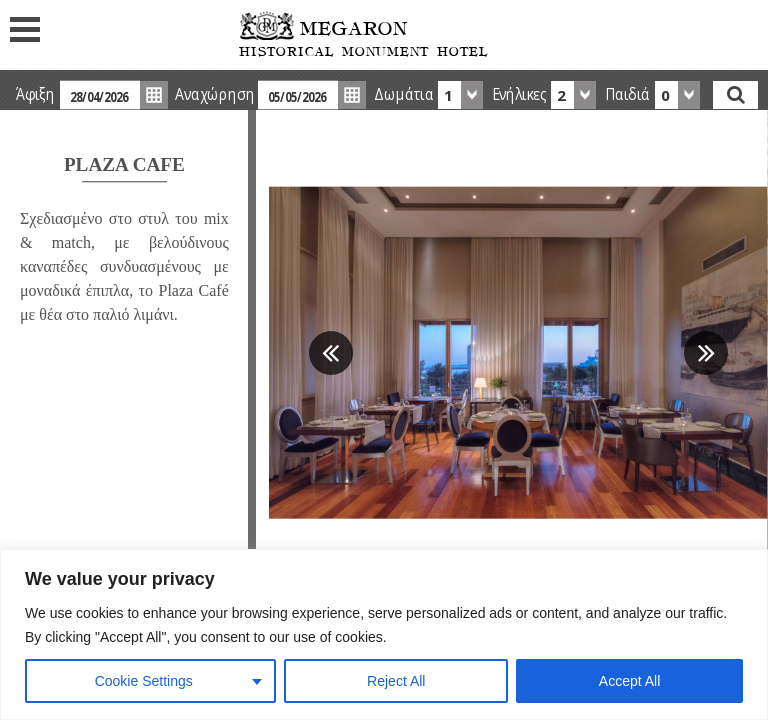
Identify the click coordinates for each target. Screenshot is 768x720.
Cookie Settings (144, 681)
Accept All (629, 681)
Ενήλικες (519, 94)
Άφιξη (35, 94)
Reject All (396, 681)
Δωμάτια (403, 94)
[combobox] (460, 95)
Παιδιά (627, 94)
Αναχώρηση (214, 94)
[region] (384, 634)
